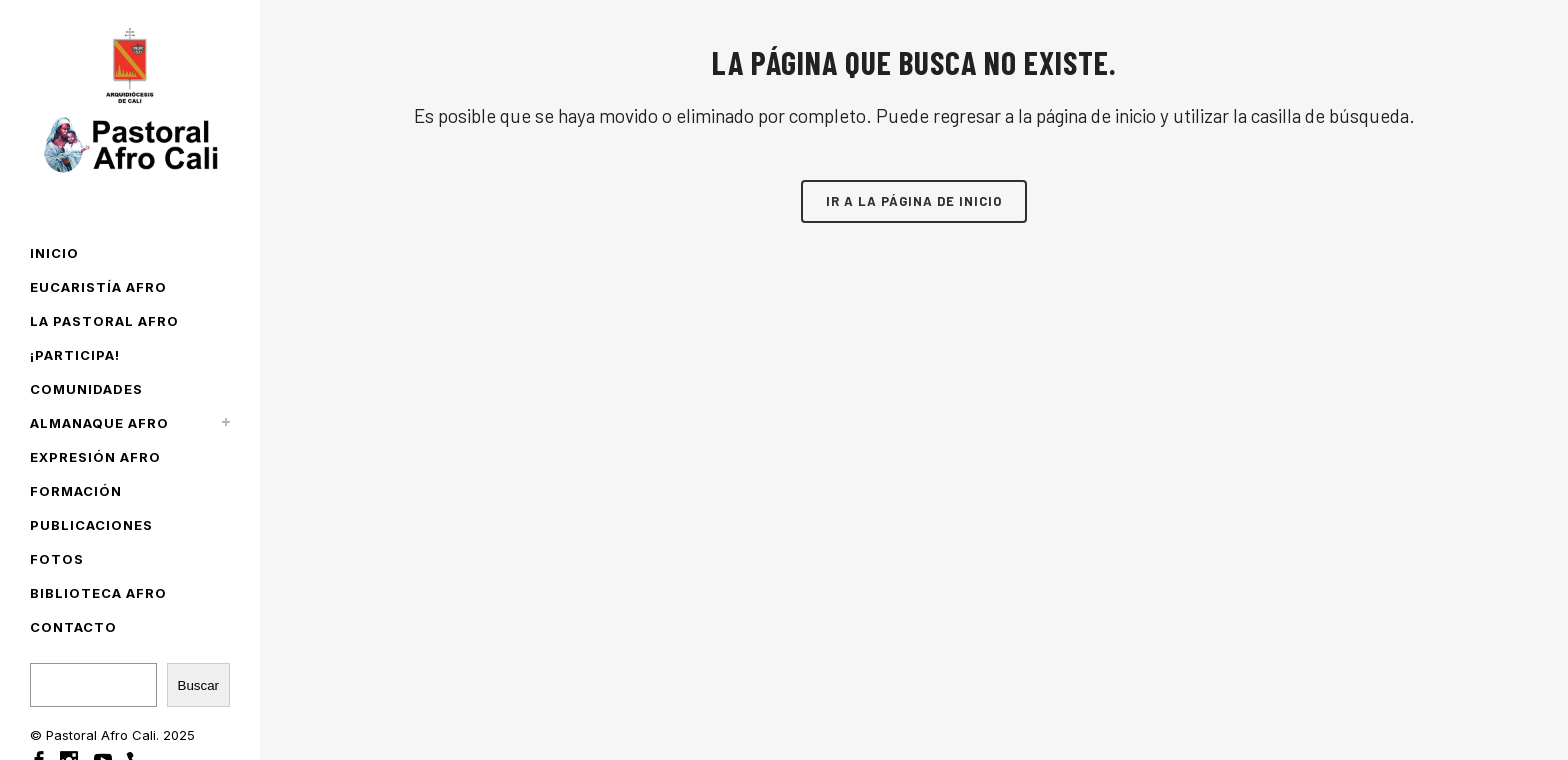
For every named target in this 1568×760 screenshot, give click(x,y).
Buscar (198, 685)
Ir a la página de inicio (914, 201)
